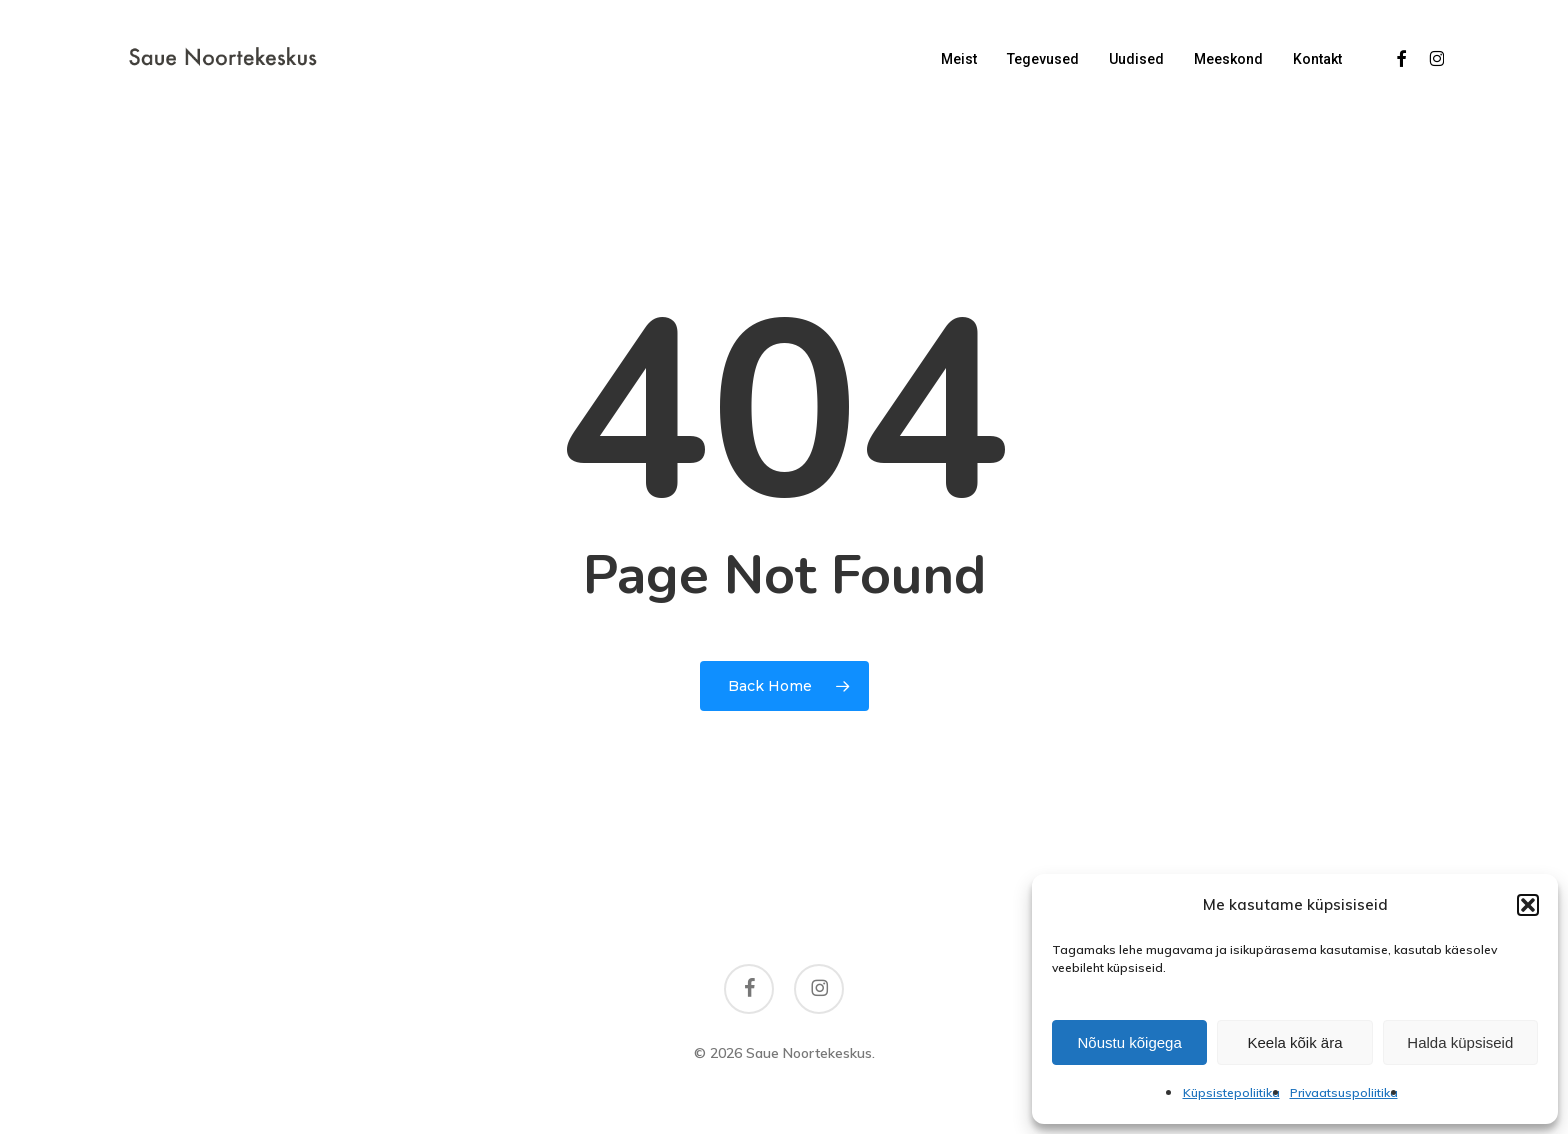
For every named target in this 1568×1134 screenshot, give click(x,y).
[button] (1528, 905)
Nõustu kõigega (1130, 1042)
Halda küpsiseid (1460, 1042)
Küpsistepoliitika (1231, 1092)
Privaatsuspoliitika (1344, 1092)
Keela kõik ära (1294, 1042)
